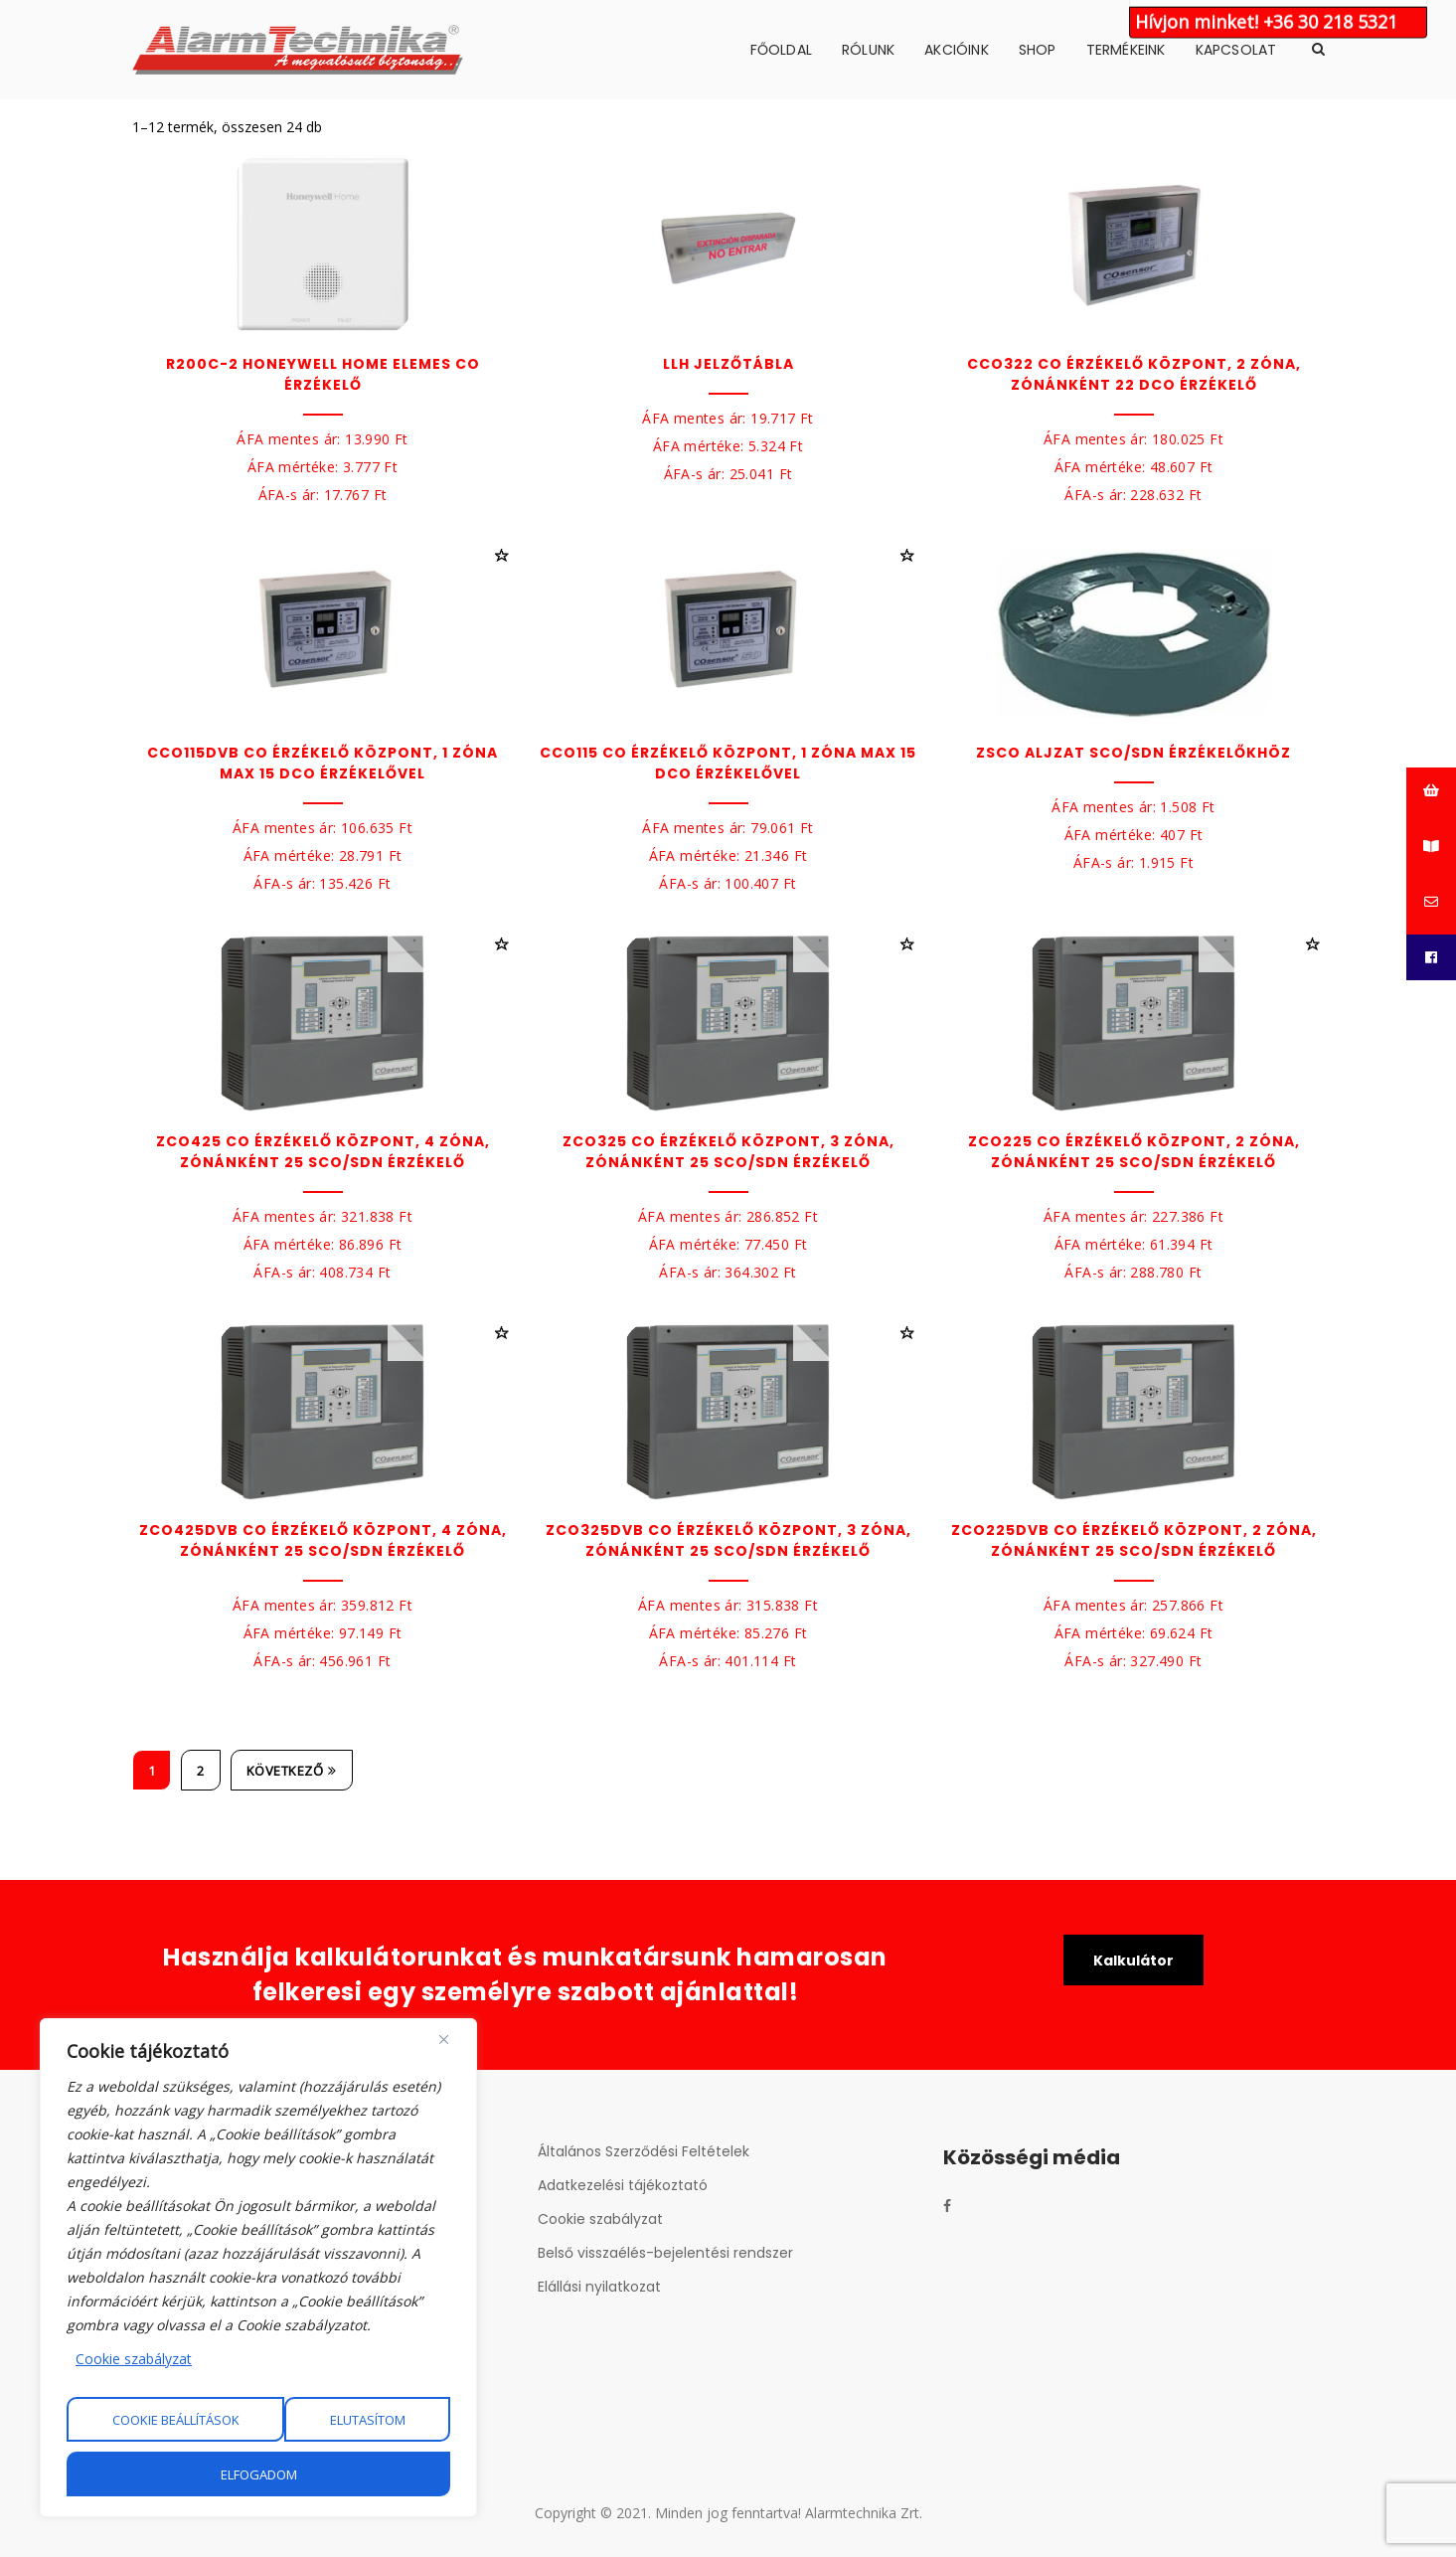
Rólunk (868, 50)
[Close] (443, 2039)
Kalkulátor (1133, 1960)
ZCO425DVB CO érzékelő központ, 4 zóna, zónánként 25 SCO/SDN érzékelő (323, 1540)
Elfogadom (259, 2474)
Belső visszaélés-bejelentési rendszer (665, 2253)
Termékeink (1126, 50)
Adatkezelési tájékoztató (623, 2185)
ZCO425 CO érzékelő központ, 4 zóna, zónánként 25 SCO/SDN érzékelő (323, 1151)
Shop (1037, 50)
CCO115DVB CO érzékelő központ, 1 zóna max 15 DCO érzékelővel (322, 763)
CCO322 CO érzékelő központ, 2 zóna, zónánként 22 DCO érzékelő (1134, 374)
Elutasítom (367, 2420)
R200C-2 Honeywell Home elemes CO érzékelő (323, 374)
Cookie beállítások (176, 2420)
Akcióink (956, 50)
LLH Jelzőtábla (728, 364)
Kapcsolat (1236, 50)
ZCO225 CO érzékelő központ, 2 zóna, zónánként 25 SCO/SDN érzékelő (1134, 1151)
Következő (291, 1771)
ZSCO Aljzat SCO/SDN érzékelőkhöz (1133, 753)
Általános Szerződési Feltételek (643, 2151)
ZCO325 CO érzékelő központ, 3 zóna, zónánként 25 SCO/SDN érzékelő (728, 1151)
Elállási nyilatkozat (599, 2287)
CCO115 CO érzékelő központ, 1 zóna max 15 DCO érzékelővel (728, 763)
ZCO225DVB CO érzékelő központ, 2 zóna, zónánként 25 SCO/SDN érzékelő (1134, 1540)
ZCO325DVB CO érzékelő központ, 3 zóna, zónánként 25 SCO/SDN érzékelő (728, 1540)
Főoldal (781, 50)
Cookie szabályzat (134, 2358)
